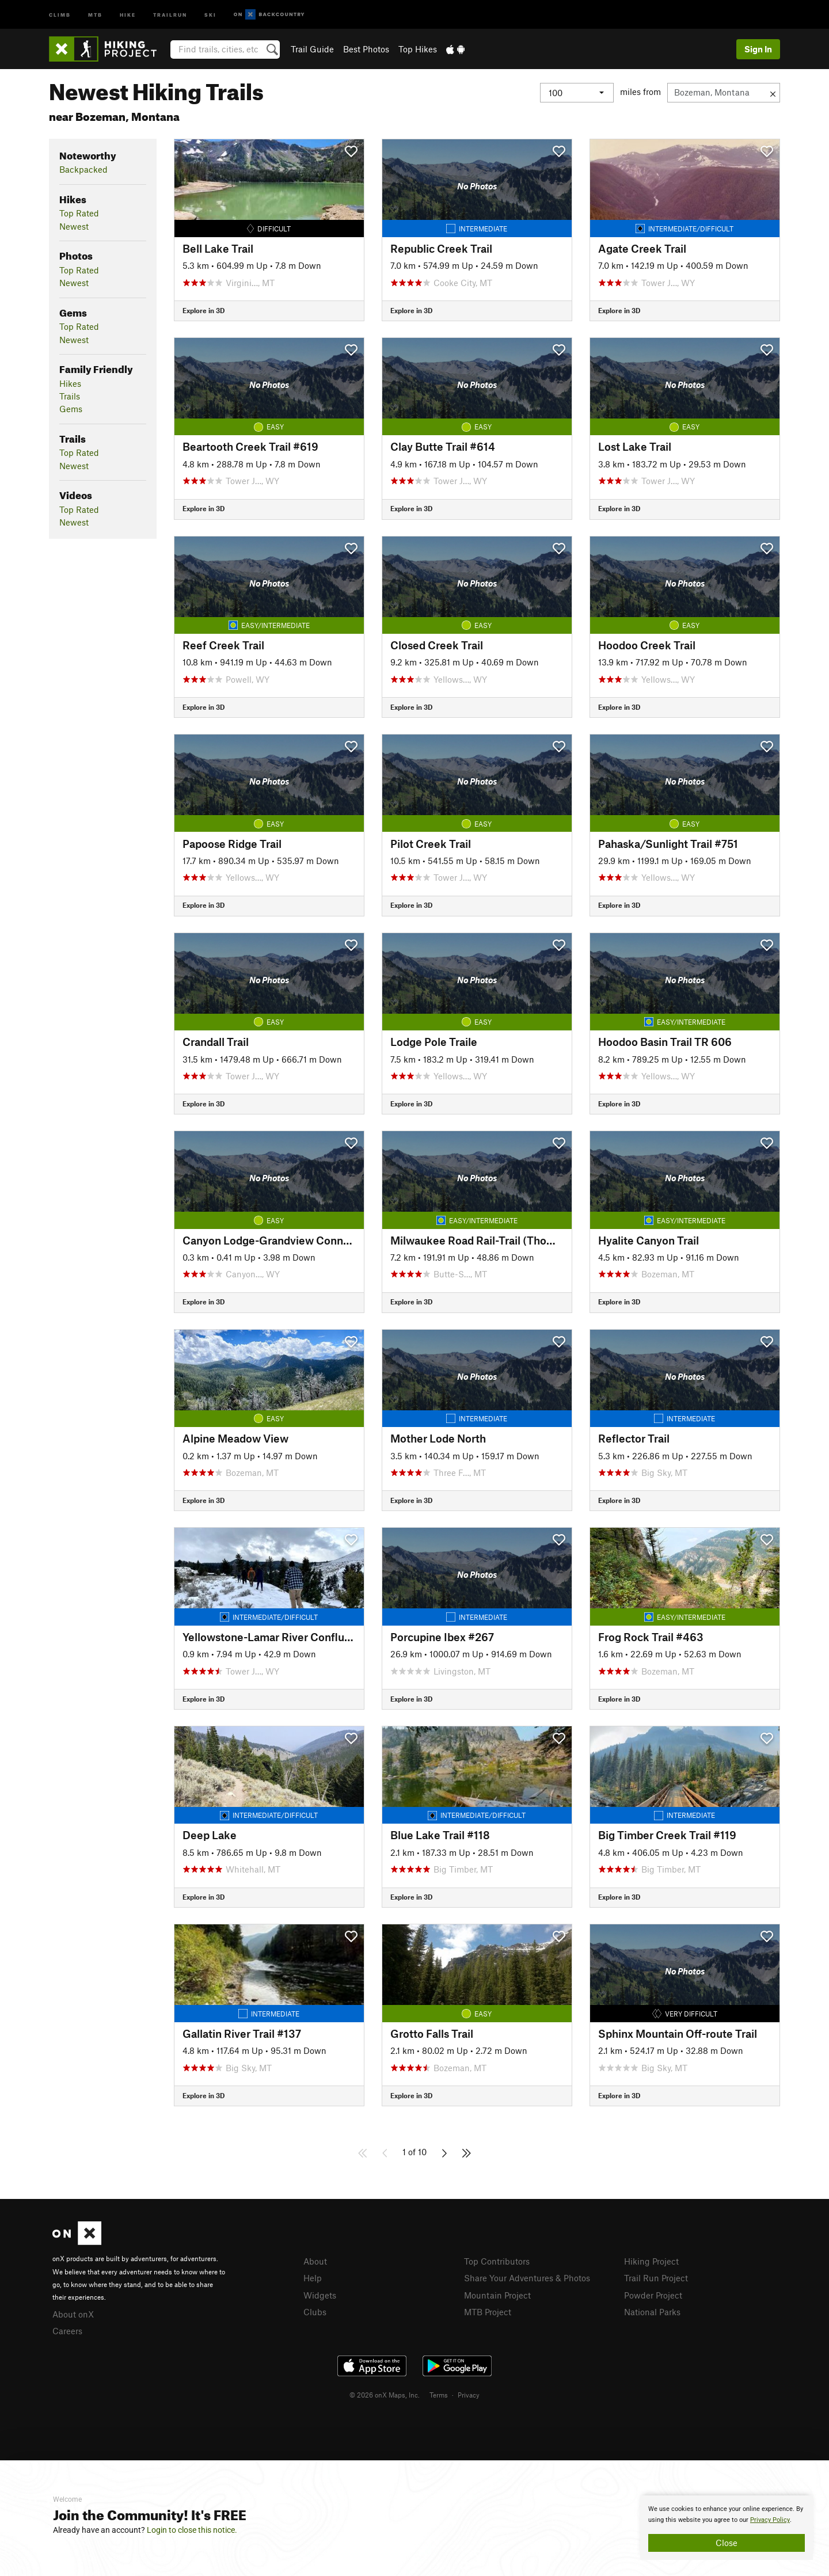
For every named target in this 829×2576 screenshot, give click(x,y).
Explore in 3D (203, 310)
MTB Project (487, 2312)
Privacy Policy (770, 2520)
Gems (70, 409)
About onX (73, 2314)
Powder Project (653, 2295)
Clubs (314, 2312)
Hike (128, 14)
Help (312, 2278)
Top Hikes (417, 49)
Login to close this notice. (192, 2530)
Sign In (758, 49)
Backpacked (83, 169)
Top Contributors (497, 2261)
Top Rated (79, 213)
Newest (74, 226)
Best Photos (366, 49)
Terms (438, 2395)
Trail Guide (312, 49)
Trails (69, 396)
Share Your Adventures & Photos (527, 2278)
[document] (726, 2527)
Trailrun (170, 14)
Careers (67, 2331)
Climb (60, 14)
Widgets (319, 2295)
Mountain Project (497, 2295)
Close (726, 2542)
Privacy (469, 2395)
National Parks (652, 2312)
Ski (210, 14)
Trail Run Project (656, 2278)
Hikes (70, 383)
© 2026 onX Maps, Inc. (384, 2395)
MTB (95, 14)
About (315, 2261)
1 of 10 (414, 2152)
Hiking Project (651, 2261)
